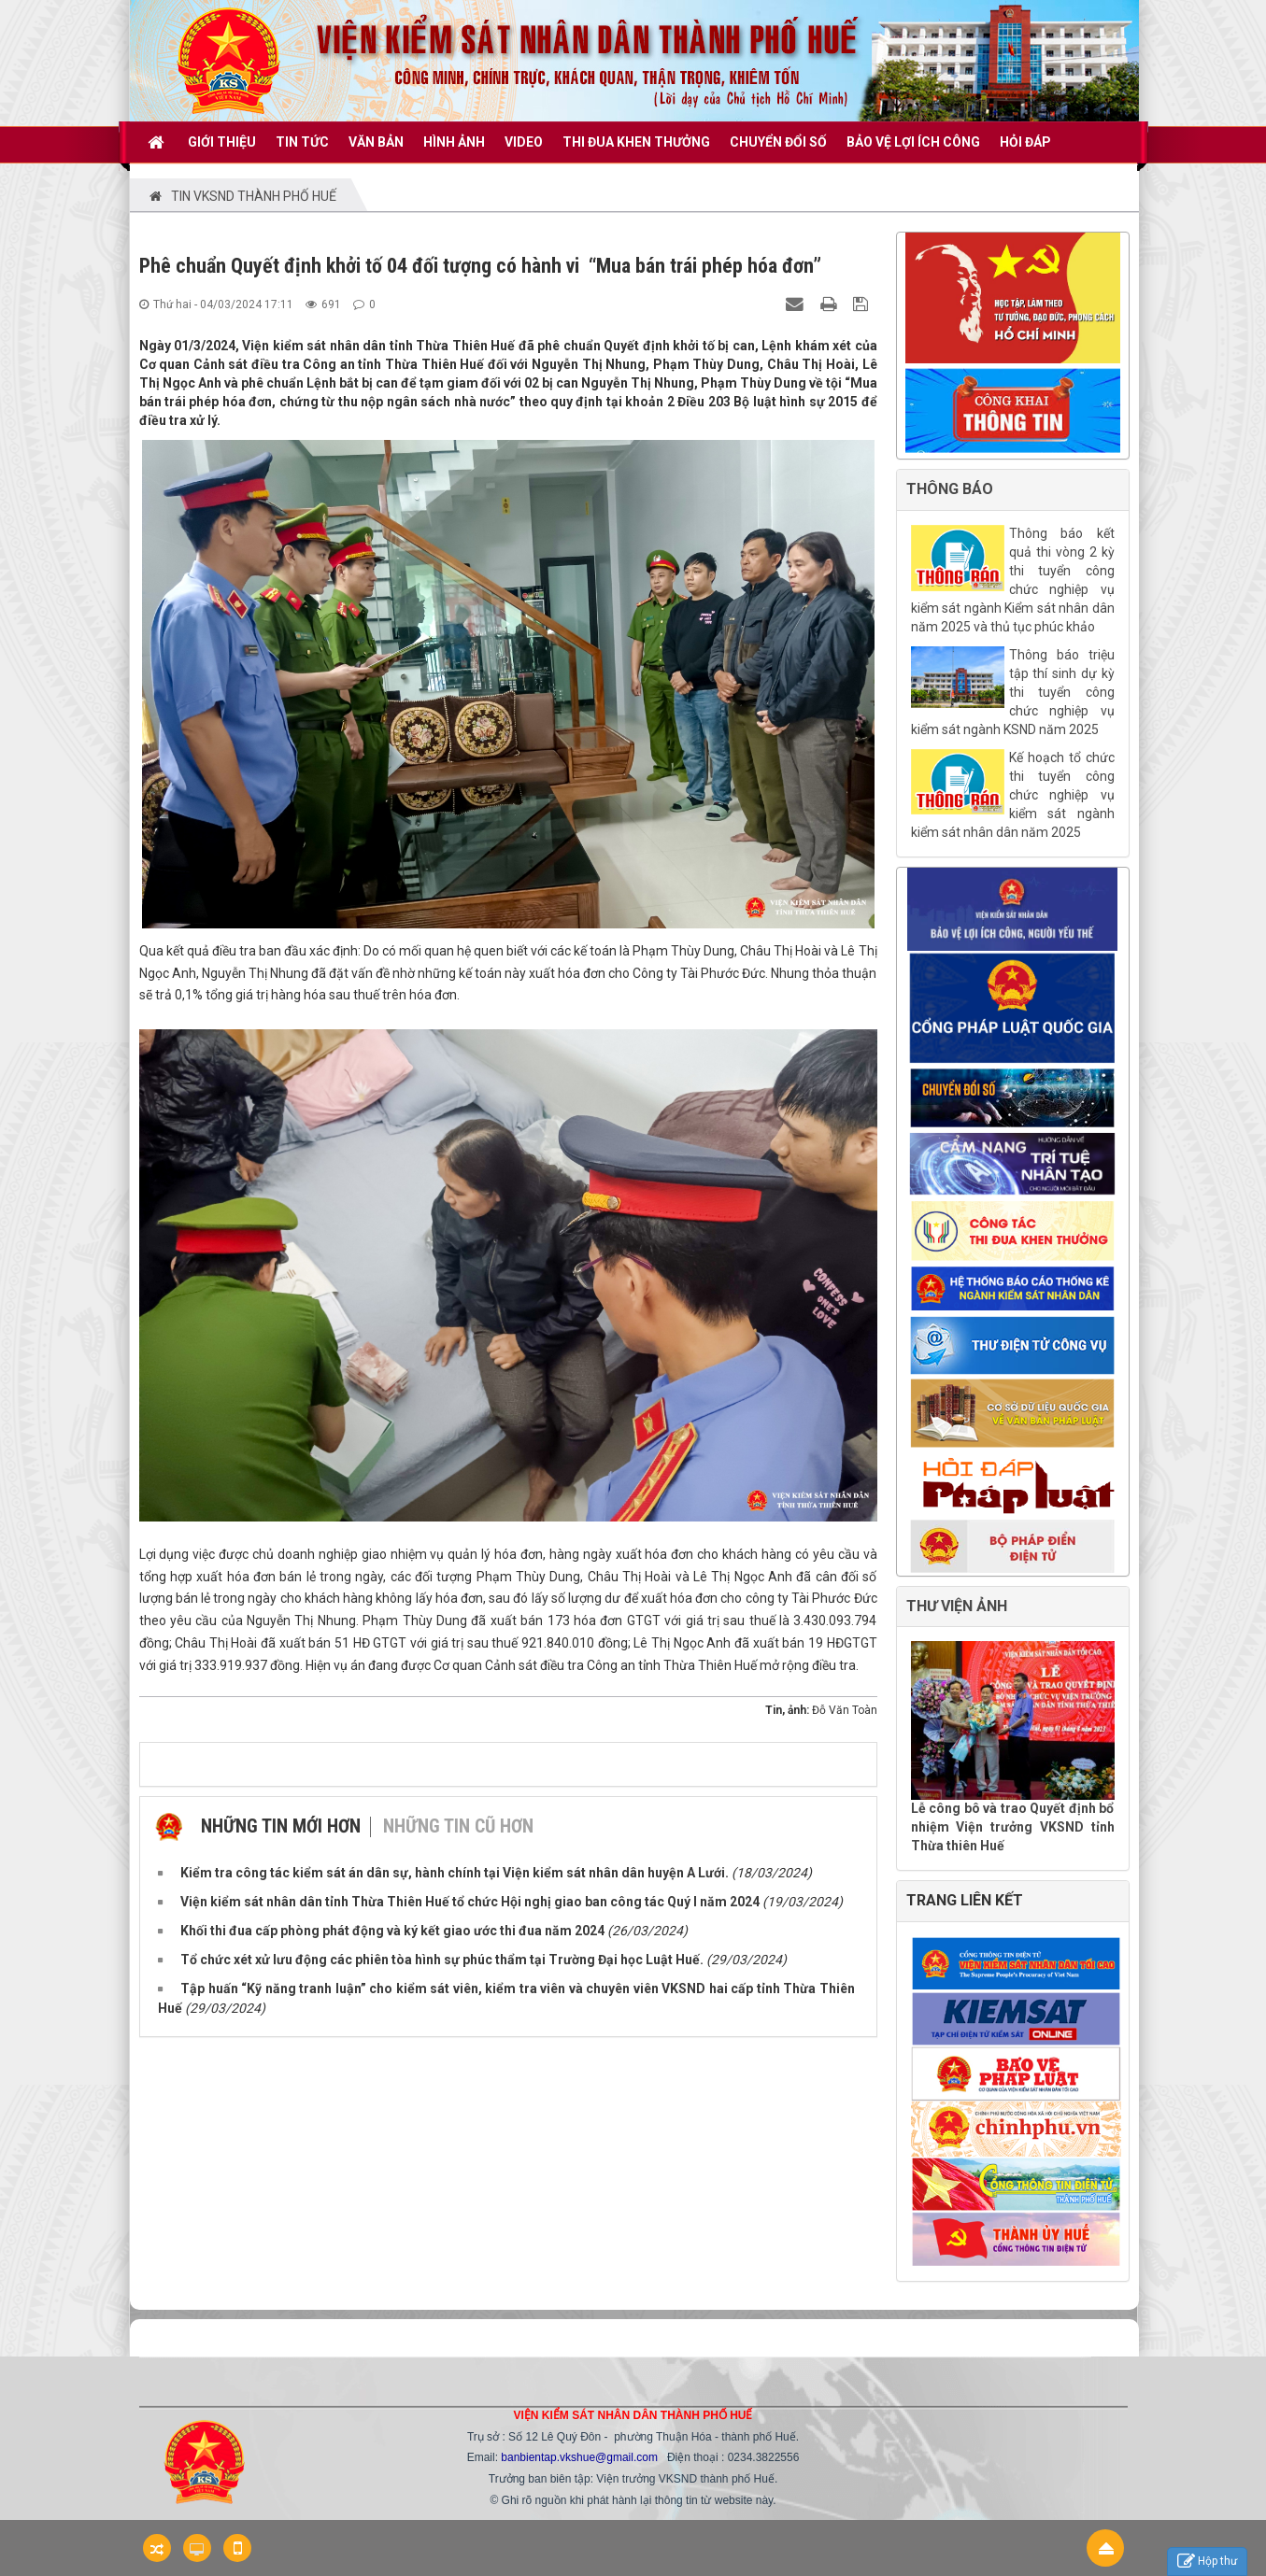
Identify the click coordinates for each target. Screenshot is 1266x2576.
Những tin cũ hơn (458, 1826)
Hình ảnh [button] (454, 141)
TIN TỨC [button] (302, 141)
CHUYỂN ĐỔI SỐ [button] (778, 141)
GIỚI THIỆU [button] (222, 141)
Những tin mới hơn (281, 1826)
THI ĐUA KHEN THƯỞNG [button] (636, 141)
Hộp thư (1207, 2561)
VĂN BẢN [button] (376, 141)
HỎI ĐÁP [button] (1025, 141)
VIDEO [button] (524, 141)
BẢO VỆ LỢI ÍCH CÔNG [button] (913, 141)
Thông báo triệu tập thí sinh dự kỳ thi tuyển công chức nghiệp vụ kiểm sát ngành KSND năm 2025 (1013, 692)
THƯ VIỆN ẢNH (956, 1606)
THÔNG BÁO (949, 489)
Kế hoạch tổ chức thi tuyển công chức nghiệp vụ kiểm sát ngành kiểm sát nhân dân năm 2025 (1013, 795)
